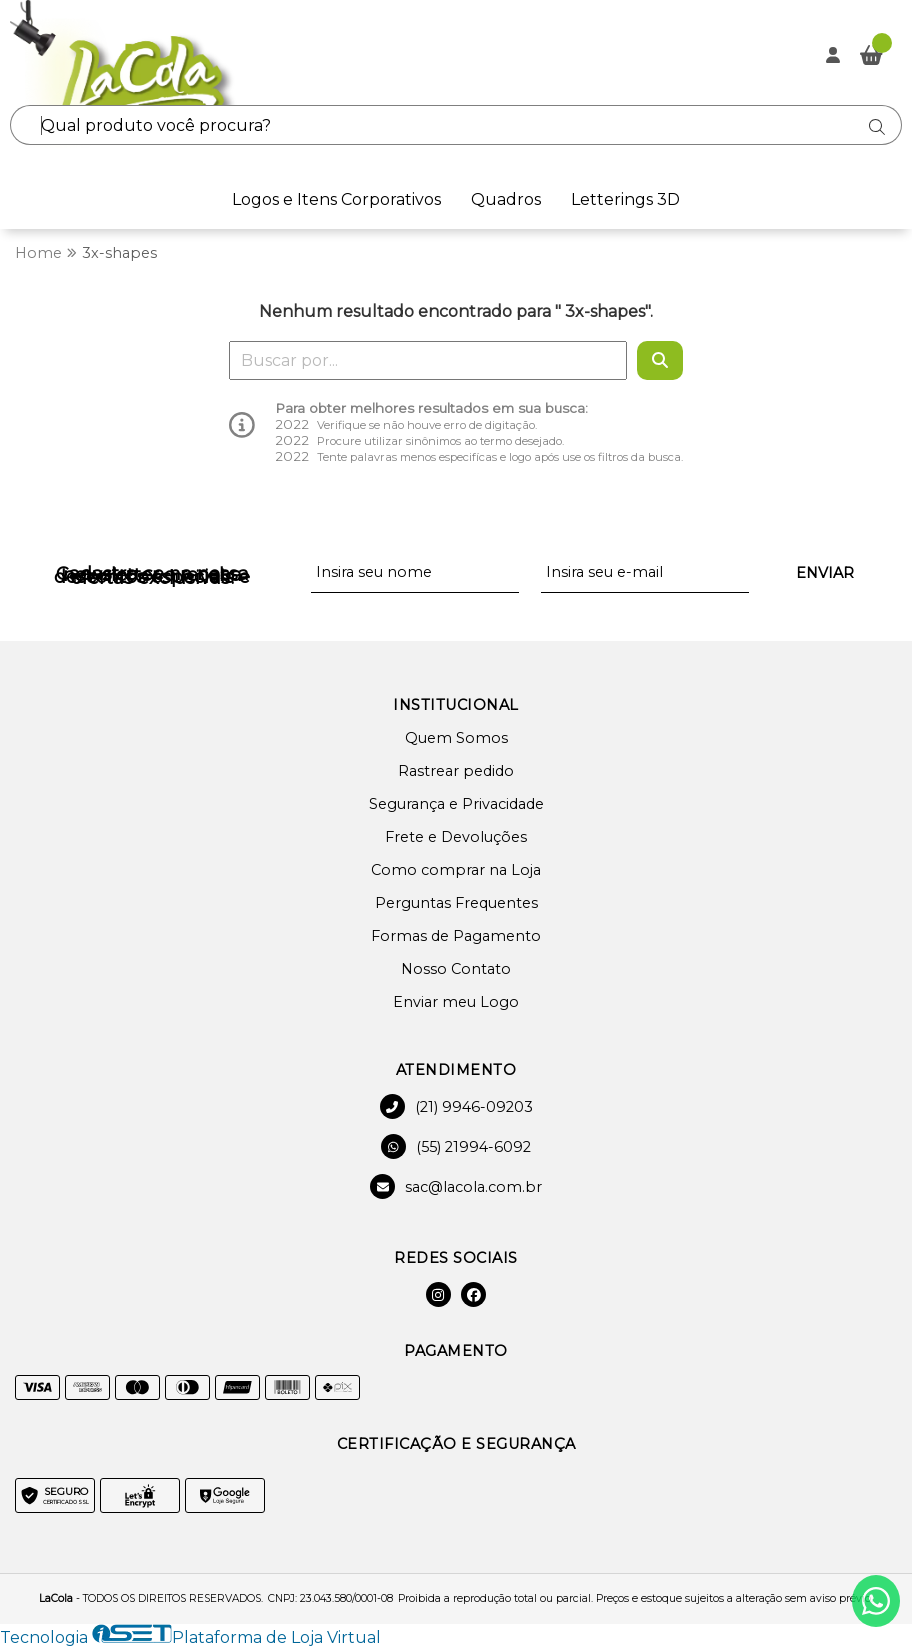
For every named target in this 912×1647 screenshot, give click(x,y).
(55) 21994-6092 (456, 1146)
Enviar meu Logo (456, 1002)
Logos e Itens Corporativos (336, 199)
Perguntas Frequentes (456, 903)
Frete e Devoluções (456, 837)
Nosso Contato (456, 969)
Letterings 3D (625, 199)
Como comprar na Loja (456, 870)
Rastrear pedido (456, 771)
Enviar (825, 573)
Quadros (506, 199)
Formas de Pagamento (456, 936)
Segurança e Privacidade (456, 804)
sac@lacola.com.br (456, 1186)
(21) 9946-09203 (456, 1106)
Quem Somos (456, 738)
